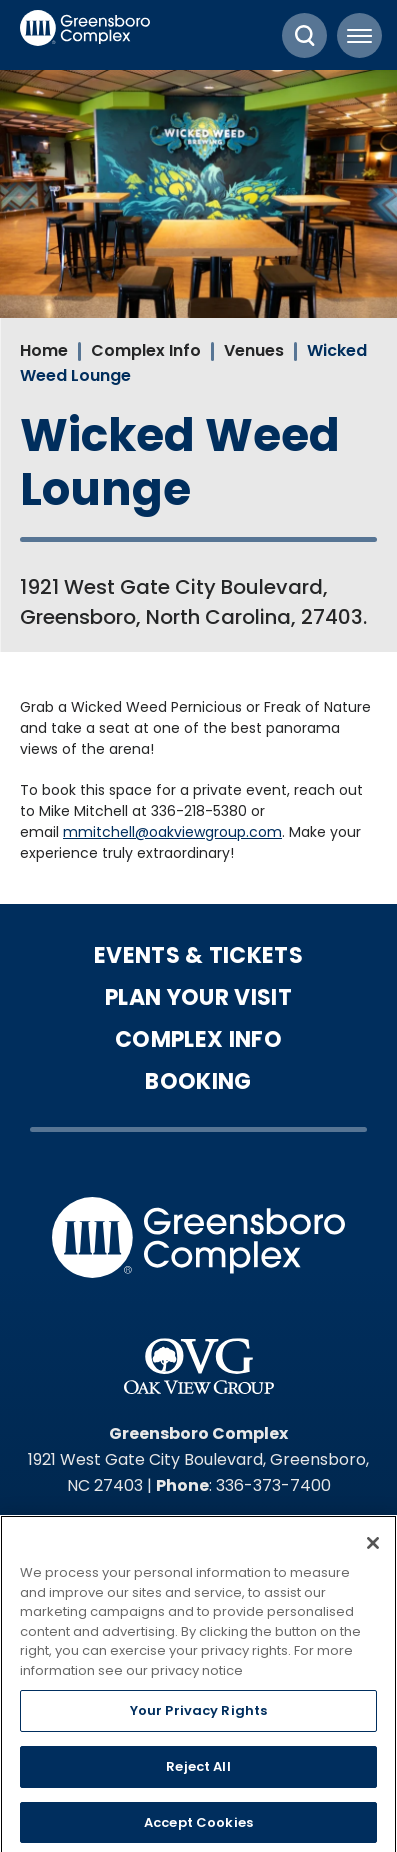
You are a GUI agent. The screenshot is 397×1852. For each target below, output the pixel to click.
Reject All (198, 1771)
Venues (254, 350)
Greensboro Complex (85, 35)
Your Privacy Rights (198, 1716)
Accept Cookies (198, 1827)
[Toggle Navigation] (359, 35)
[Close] (373, 1548)
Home (44, 350)
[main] (198, 467)
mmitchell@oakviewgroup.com (172, 832)
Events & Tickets (198, 956)
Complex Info (146, 350)
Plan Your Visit (198, 998)
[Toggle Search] (304, 35)
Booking (198, 1082)
